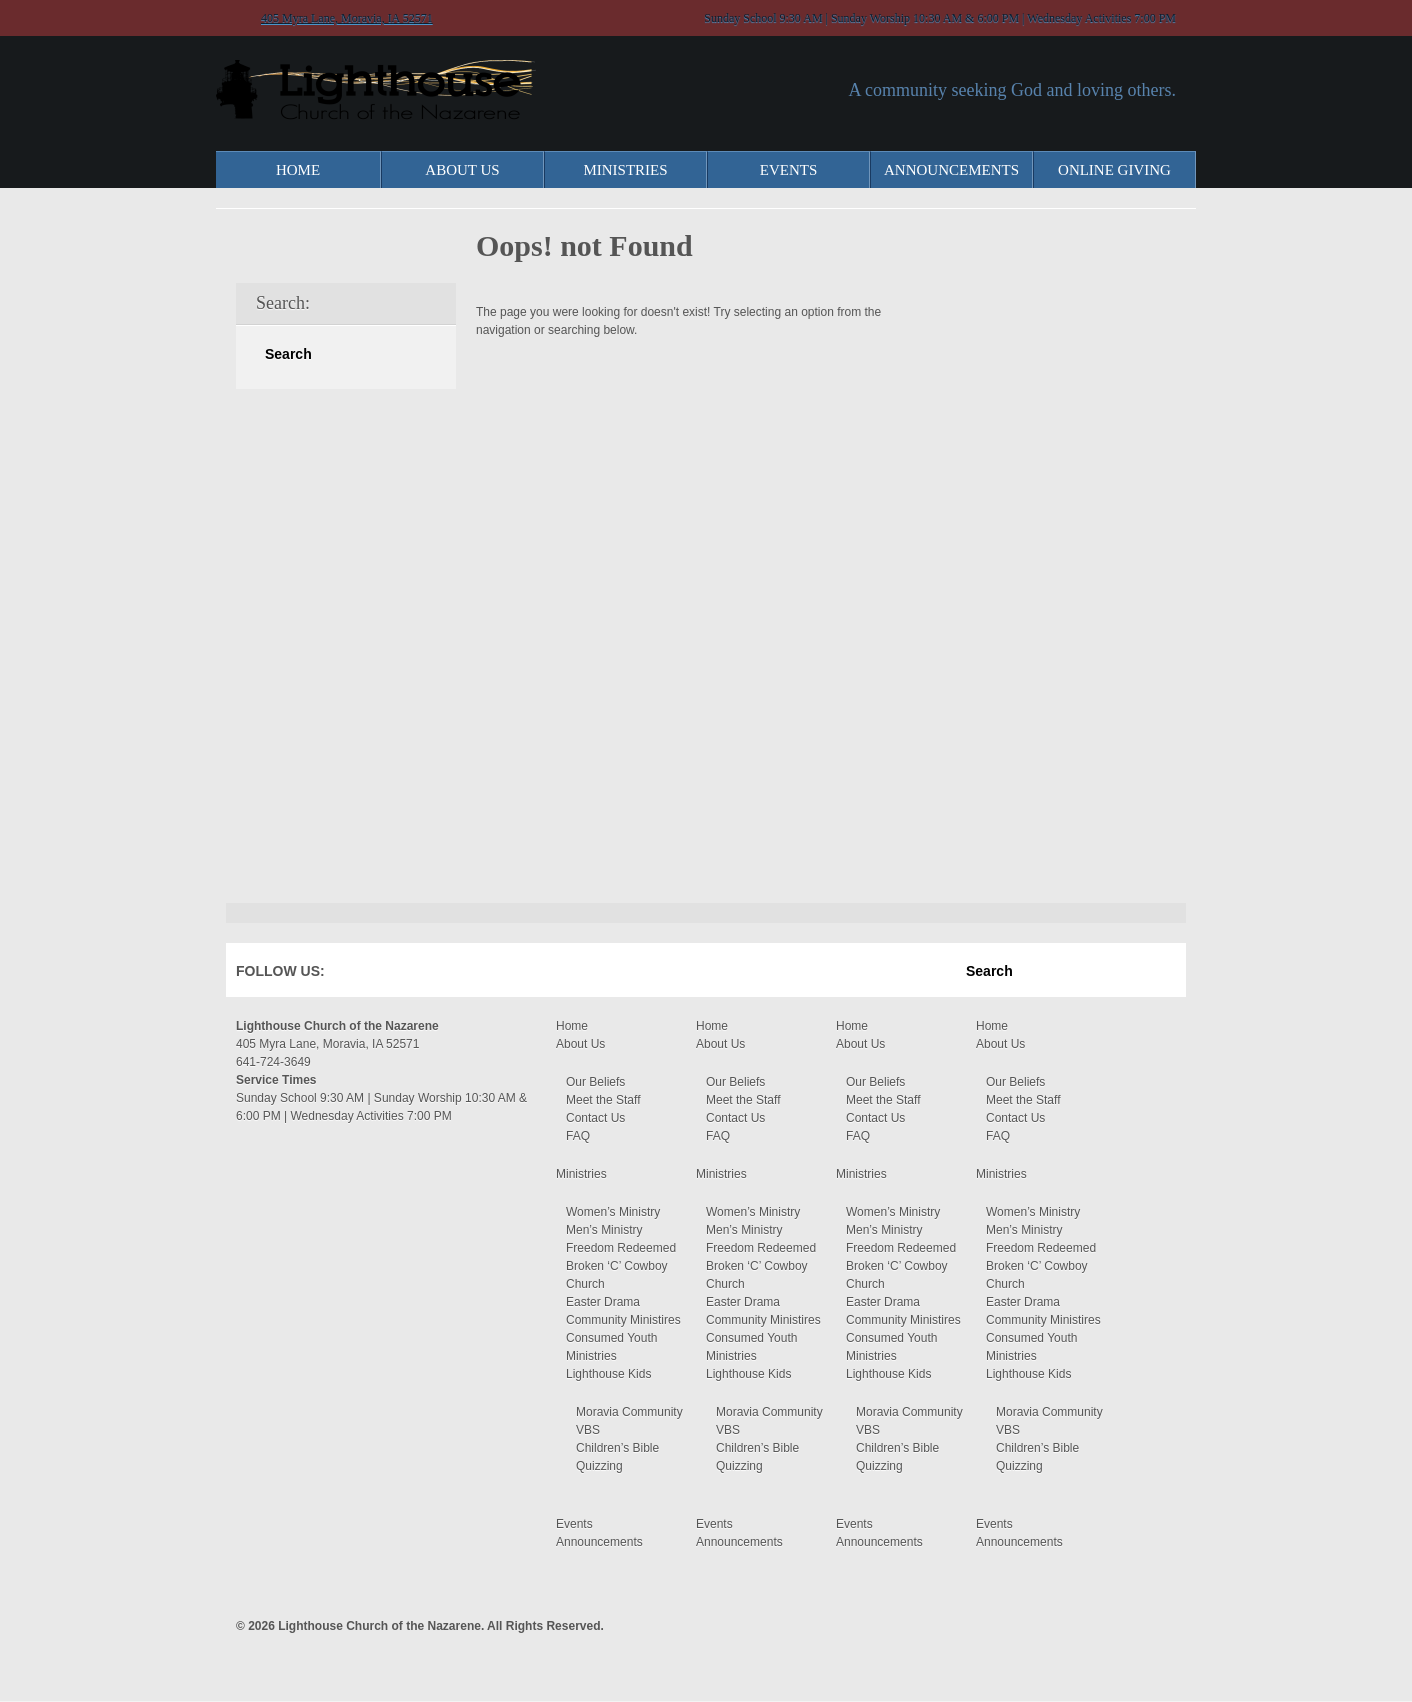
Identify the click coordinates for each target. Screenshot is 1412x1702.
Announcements (951, 170)
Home (298, 170)
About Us (462, 170)
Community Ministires (623, 1320)
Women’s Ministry (613, 1212)
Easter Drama (603, 1302)
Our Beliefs (595, 1082)
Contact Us (595, 1118)
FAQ (578, 1136)
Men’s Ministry (604, 1230)
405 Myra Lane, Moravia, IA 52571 (347, 18)
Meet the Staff (603, 1100)
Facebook (369, 975)
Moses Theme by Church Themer (1161, 1623)
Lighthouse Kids (608, 1374)
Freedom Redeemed (621, 1248)
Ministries (625, 170)
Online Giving (1114, 170)
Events (789, 170)
